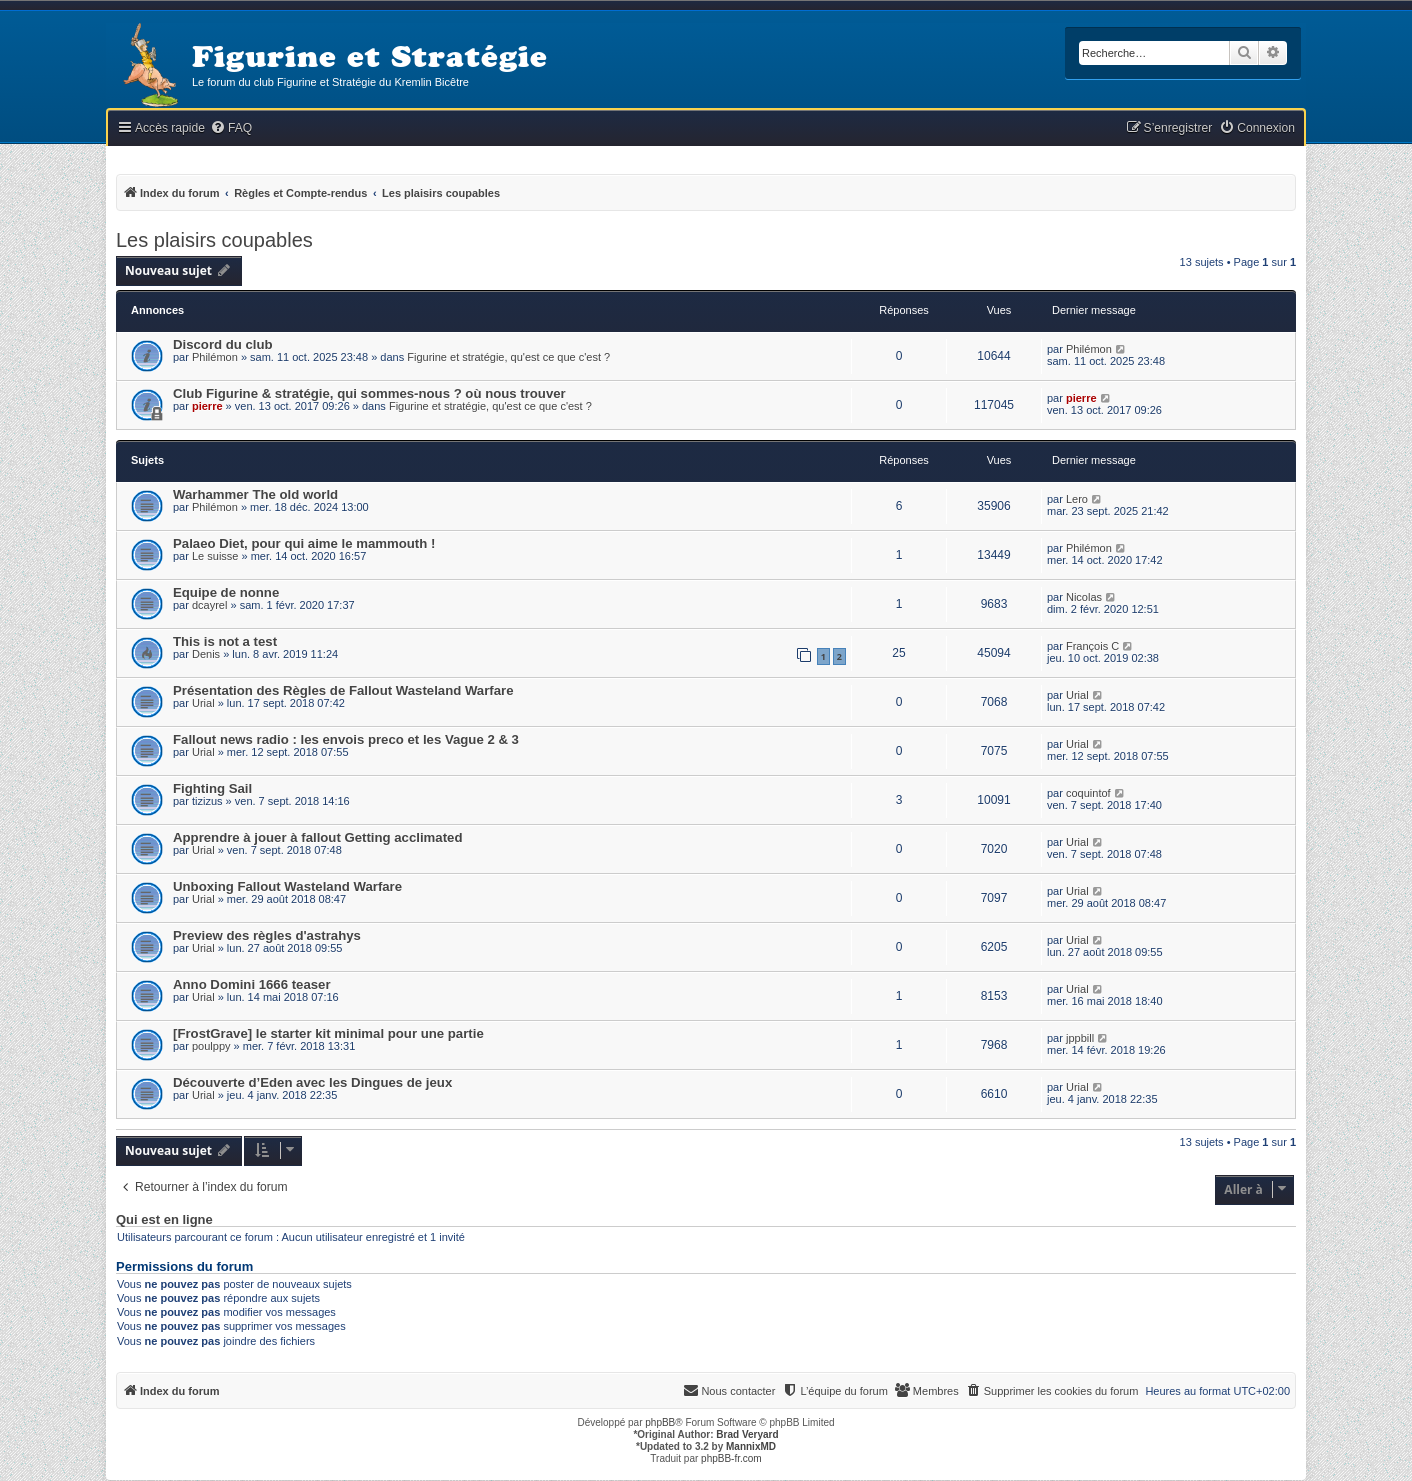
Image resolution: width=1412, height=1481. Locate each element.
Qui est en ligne (164, 1220)
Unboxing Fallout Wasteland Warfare (287, 886)
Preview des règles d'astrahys (267, 935)
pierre (207, 406)
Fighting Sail (212, 788)
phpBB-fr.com (731, 1458)
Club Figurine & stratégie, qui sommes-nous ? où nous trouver (369, 393)
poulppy (211, 1046)
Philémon (215, 357)
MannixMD (751, 1446)
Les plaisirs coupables (214, 240)
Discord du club (223, 344)
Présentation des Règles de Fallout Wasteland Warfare (343, 690)
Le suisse (215, 556)
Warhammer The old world (255, 494)
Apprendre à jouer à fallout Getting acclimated (317, 837)
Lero (1077, 499)
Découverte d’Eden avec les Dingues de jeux (312, 1082)
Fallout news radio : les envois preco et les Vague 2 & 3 (346, 739)
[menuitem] (231, 128)
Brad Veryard (747, 1434)
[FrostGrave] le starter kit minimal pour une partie (328, 1033)
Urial (203, 703)
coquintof (1088, 793)
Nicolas (1084, 597)
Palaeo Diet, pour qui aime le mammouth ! (304, 543)
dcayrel (209, 605)
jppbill (1080, 1038)
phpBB (660, 1422)
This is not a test (225, 641)
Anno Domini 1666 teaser (252, 984)
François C (1092, 646)
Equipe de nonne (226, 592)
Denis (206, 654)
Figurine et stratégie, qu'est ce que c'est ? (508, 357)
